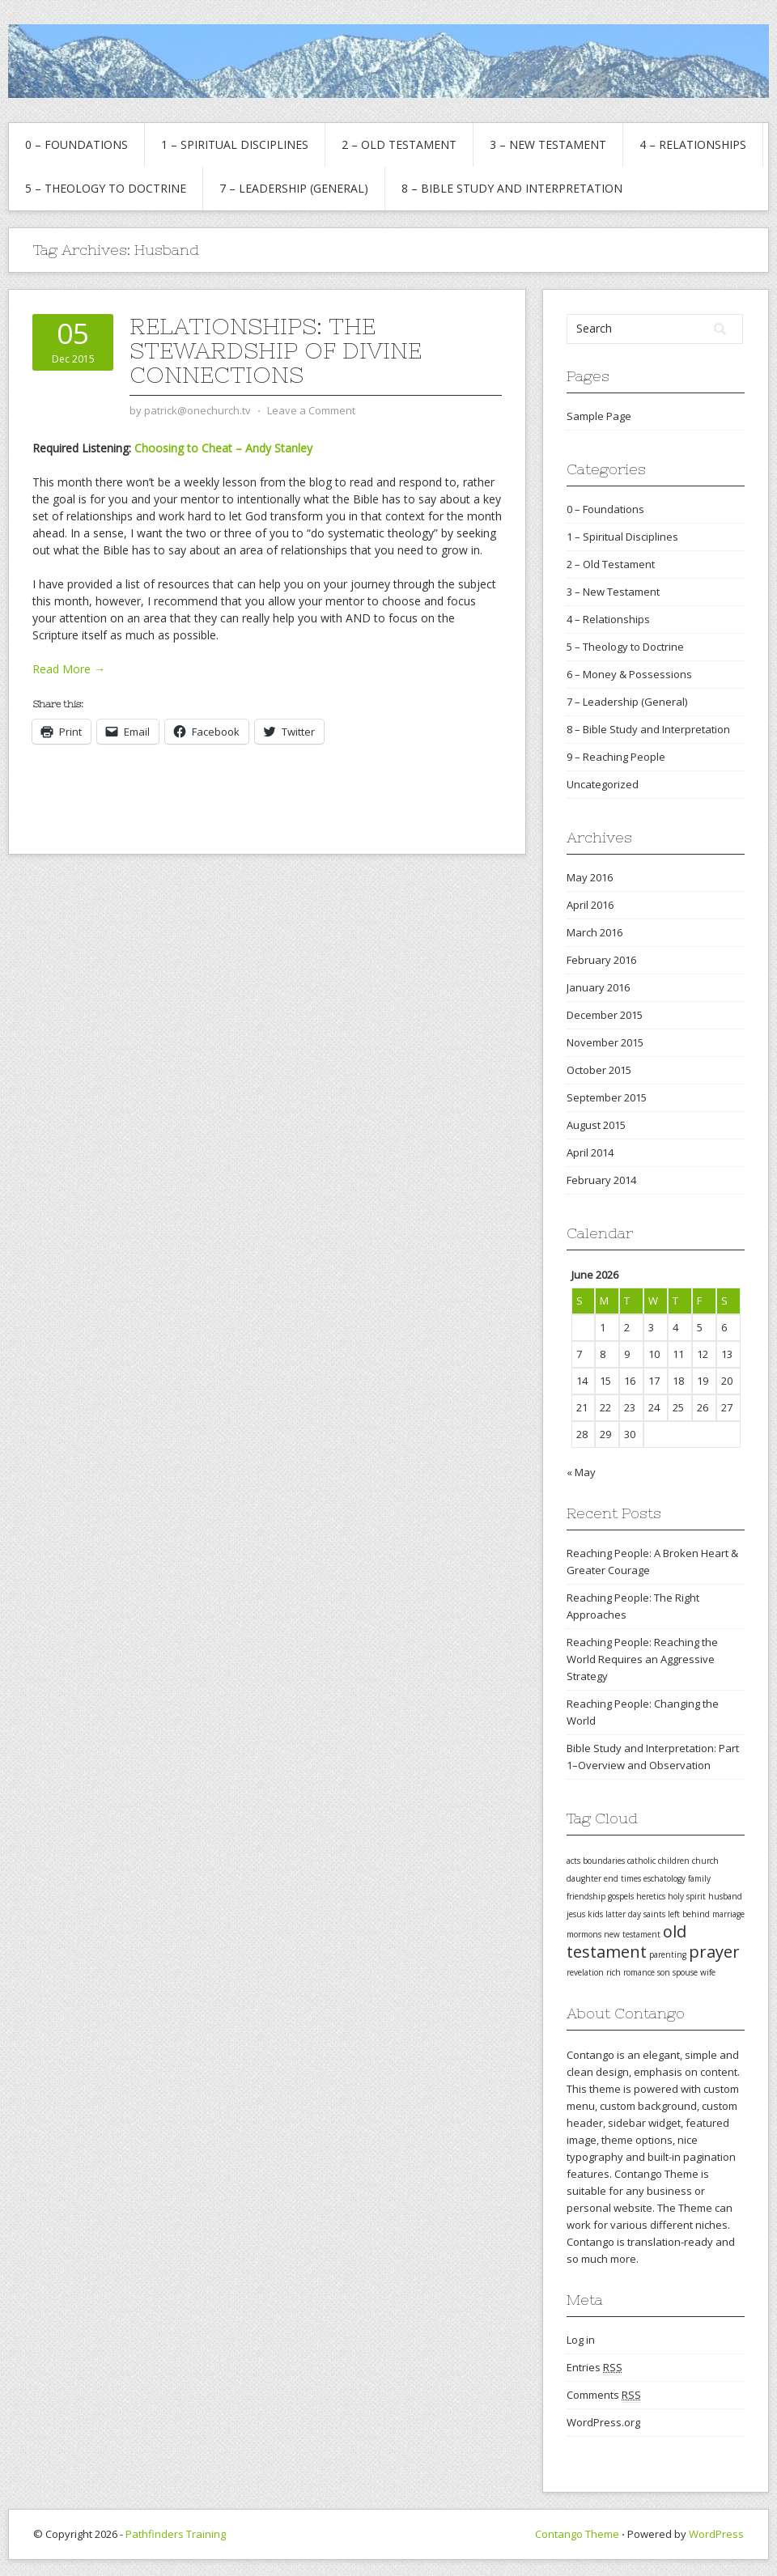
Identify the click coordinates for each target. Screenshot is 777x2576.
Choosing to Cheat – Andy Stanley (223, 448)
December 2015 (605, 1015)
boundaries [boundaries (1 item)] (604, 1860)
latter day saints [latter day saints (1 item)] (635, 1914)
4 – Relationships (692, 144)
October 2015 (599, 1070)
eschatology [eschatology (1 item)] (664, 1878)
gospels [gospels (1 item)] (621, 1896)
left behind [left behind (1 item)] (689, 1914)
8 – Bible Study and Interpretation (511, 188)
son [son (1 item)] (663, 1972)
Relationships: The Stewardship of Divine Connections (276, 350)
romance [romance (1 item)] (639, 1972)
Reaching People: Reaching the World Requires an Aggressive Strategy (642, 1659)
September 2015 (607, 1097)
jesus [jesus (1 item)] (576, 1914)
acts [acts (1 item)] (573, 1860)
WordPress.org (603, 2422)
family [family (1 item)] (699, 1878)
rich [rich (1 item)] (613, 1972)
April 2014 (590, 1152)
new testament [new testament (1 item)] (632, 1934)
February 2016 (601, 960)
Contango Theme (577, 2534)
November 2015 (605, 1042)
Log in (581, 2339)
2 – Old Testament (399, 144)
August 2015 (596, 1125)
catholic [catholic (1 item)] (641, 1860)
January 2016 (598, 987)
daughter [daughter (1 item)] (584, 1878)
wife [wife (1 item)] (707, 1972)
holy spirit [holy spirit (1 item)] (687, 1896)
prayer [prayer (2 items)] (714, 1952)
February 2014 (601, 1180)
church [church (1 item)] (705, 1860)
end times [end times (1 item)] (622, 1878)
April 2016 (590, 905)
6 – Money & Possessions (629, 674)
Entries (594, 2367)
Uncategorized (603, 784)
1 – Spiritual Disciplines (234, 144)
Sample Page (599, 416)
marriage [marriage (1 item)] (728, 1914)
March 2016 (594, 932)
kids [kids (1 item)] (595, 1914)
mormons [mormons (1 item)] (584, 1934)
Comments (604, 2395)
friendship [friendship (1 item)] (586, 1896)
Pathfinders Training (175, 2534)
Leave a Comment (311, 410)
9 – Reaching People (616, 756)
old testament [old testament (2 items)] (626, 1941)
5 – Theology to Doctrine (105, 188)
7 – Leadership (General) (293, 188)
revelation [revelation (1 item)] (585, 1972)
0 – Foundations (76, 144)
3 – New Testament (548, 144)
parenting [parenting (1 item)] (667, 1954)
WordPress (716, 2534)
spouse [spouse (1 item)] (685, 1972)
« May (581, 1472)
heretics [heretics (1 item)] (650, 1896)
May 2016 (590, 877)
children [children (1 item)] (674, 1860)
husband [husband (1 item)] (725, 1896)
